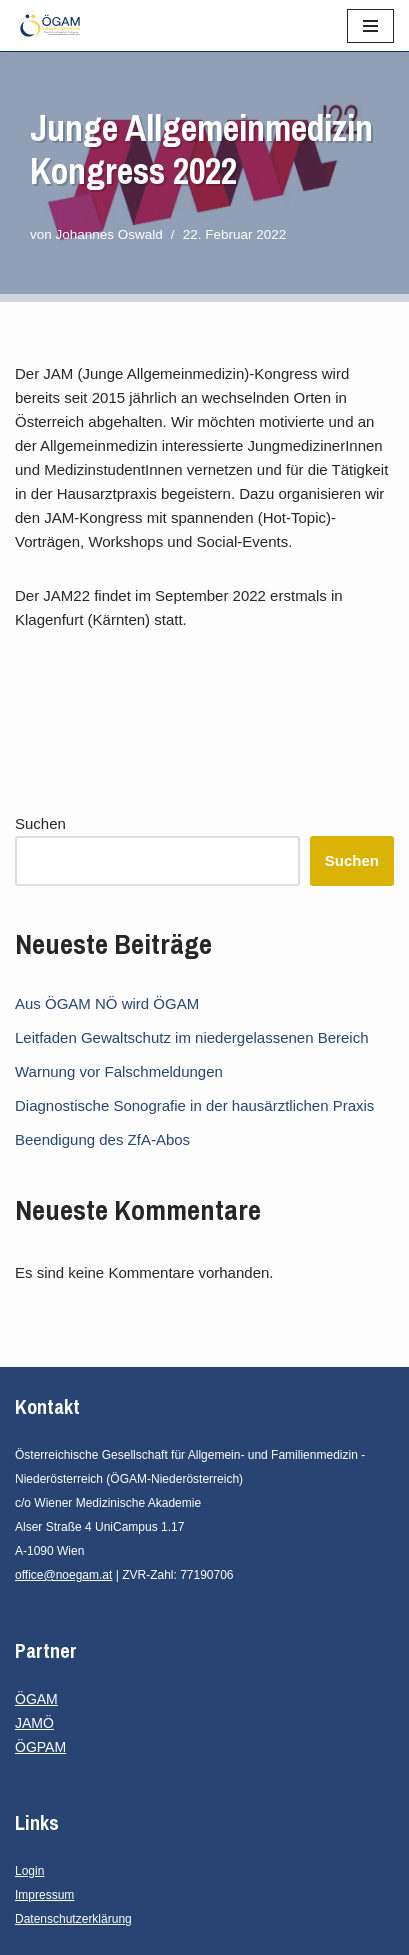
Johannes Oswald (109, 234)
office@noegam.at (63, 1575)
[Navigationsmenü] (370, 26)
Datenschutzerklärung (73, 1919)
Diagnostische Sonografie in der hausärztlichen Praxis (194, 1105)
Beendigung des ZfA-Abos (102, 1139)
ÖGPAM (40, 1747)
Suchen (40, 823)
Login (29, 1871)
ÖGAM (36, 1699)
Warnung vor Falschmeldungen (119, 1071)
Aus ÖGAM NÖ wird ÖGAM (107, 1003)
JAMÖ (34, 1723)
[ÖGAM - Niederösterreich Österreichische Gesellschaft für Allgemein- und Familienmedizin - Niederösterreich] (55, 25)
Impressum (44, 1895)
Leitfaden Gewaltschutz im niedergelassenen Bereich (192, 1037)
